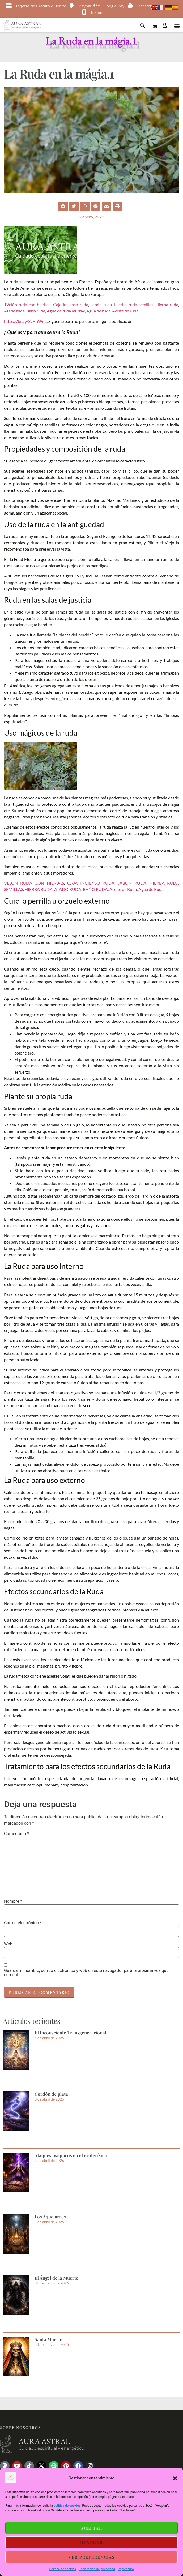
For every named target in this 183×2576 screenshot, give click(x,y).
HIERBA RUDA (39, 889)
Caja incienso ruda (70, 304)
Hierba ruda (167, 304)
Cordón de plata (51, 2094)
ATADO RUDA (67, 889)
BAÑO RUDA (95, 889)
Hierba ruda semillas (133, 304)
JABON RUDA (132, 882)
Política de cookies (62, 2569)
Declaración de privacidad (97, 2569)
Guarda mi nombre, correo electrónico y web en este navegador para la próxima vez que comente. (86, 1973)
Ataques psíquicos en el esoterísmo (71, 2155)
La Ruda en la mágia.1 (91, 40)
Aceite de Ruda (123, 889)
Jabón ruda (101, 304)
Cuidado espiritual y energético (51, 2448)
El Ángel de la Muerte (56, 2278)
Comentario (16, 1834)
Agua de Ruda (151, 889)
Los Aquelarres (50, 2216)
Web (8, 1944)
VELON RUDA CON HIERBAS (34, 882)
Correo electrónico (23, 1923)
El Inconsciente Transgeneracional (70, 2032)
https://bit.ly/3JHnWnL (25, 321)
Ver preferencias (92, 2557)
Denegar (91, 2542)
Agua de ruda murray (66, 310)
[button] (175, 2478)
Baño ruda (35, 310)
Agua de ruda (98, 310)
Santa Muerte (48, 2339)
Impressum (126, 2569)
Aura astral (44, 2441)
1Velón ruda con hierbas (27, 304)
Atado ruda (14, 310)
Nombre (13, 1901)
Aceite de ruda (125, 310)
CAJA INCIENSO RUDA (90, 882)
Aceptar (91, 2528)
